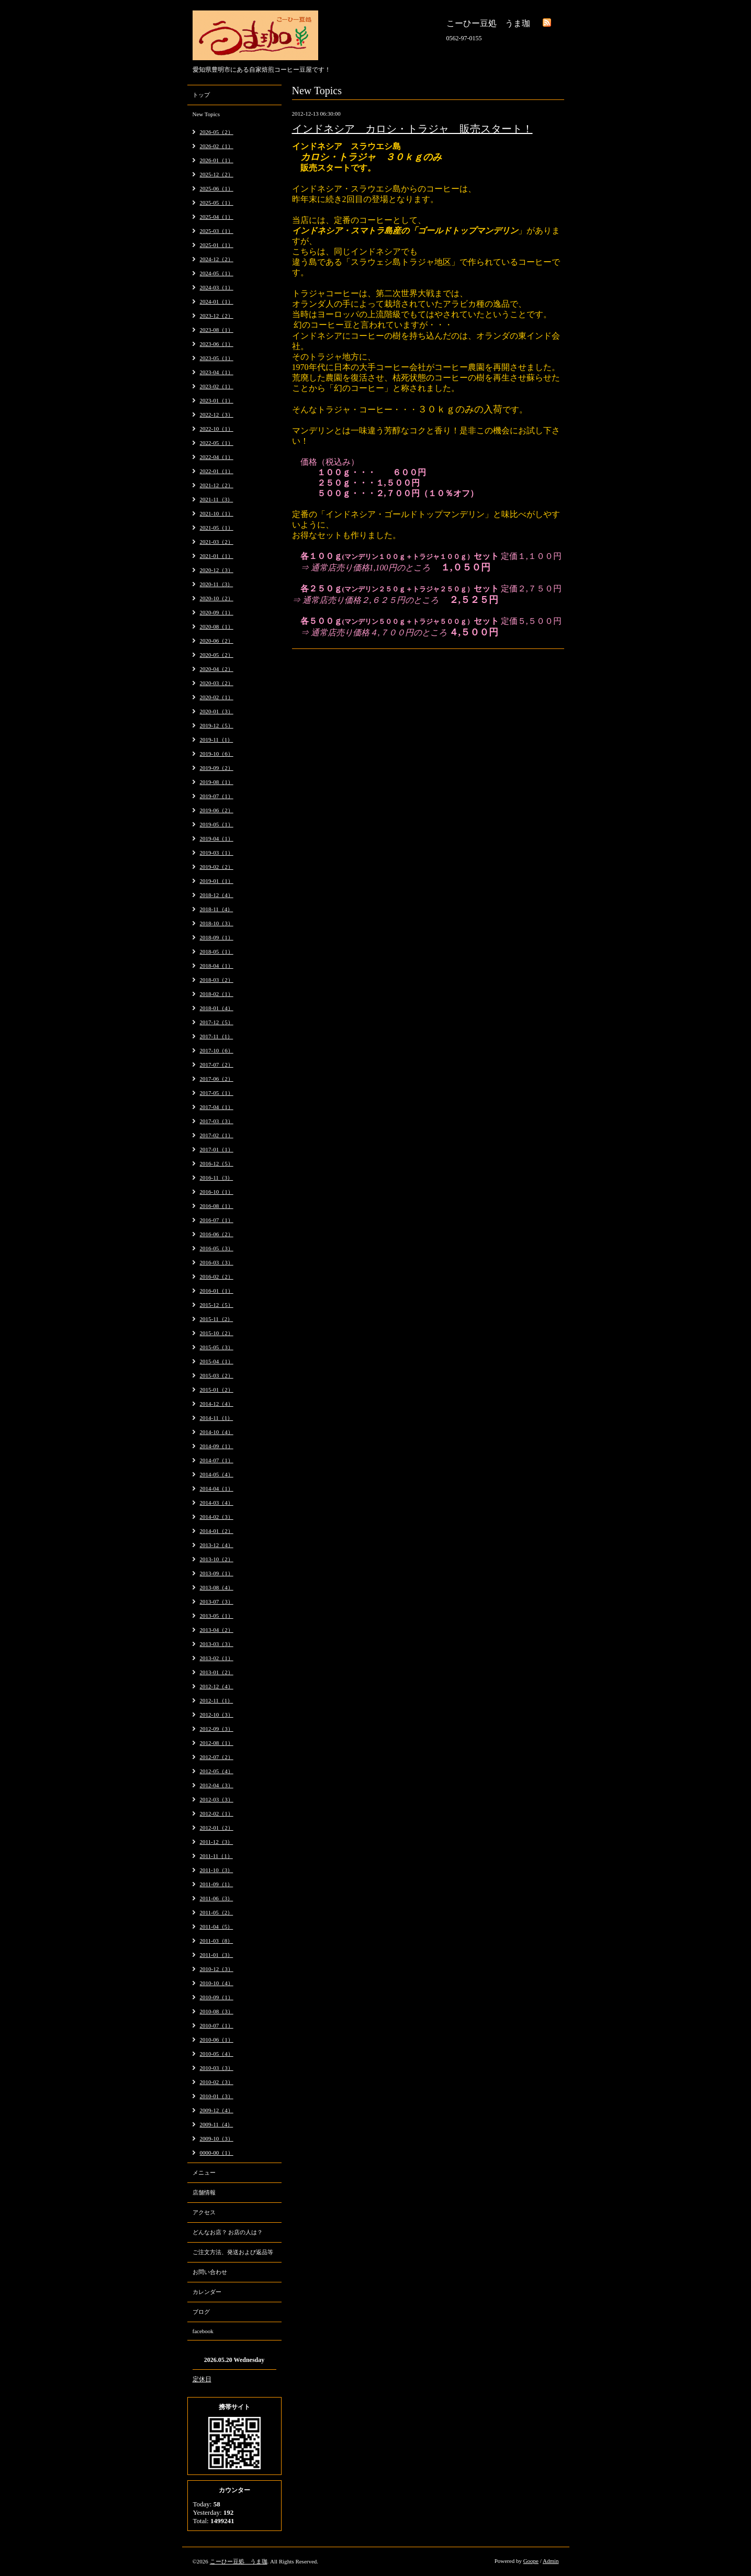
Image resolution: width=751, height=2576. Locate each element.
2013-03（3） (216, 1644)
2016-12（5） (216, 1163)
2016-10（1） (216, 1192)
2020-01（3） (216, 711)
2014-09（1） (216, 1446)
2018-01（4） (216, 1008)
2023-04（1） (216, 372)
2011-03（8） (216, 1940)
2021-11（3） (216, 499)
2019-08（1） (216, 782)
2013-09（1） (216, 1573)
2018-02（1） (216, 994)
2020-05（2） (216, 655)
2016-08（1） (216, 1206)
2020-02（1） (216, 697)
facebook (203, 2331)
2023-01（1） (216, 400)
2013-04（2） (216, 1630)
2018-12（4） (216, 895)
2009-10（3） (216, 2138)
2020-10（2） (216, 598)
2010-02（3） (216, 2082)
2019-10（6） (216, 754)
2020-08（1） (216, 626)
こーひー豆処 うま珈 (238, 2561)
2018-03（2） (216, 980)
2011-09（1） (216, 1884)
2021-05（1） (216, 527)
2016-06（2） (216, 1234)
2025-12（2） (216, 174)
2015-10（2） (216, 1333)
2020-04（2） (216, 669)
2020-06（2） (216, 640)
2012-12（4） (216, 1686)
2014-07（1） (216, 1460)
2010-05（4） (216, 2054)
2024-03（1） (216, 287)
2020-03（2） (216, 683)
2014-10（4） (216, 1432)
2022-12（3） (216, 414)
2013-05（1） (216, 1615)
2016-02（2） (216, 1276)
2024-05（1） (216, 273)
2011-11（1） (216, 1856)
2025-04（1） (216, 217)
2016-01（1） (216, 1290)
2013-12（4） (216, 1545)
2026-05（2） (216, 132)
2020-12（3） (216, 570)
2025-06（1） (216, 188)
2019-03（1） (216, 852)
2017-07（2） (216, 1064)
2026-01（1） (216, 160)
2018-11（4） (216, 909)
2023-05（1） (216, 358)
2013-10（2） (216, 1559)
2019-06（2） (216, 810)
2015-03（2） (216, 1375)
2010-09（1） (216, 1997)
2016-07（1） (216, 1220)
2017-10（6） (216, 1050)
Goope (531, 2561)
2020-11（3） (216, 584)
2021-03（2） (216, 542)
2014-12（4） (216, 1404)
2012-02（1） (216, 1813)
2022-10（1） (216, 428)
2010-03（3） (216, 2068)
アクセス (204, 2212)
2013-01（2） (216, 1672)
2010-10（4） (216, 1983)
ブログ (201, 2312)
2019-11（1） (216, 739)
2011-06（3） (216, 1898)
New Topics (206, 114)
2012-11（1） (216, 1700)
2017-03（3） (216, 1121)
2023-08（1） (216, 330)
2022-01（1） (216, 471)
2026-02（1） (216, 146)
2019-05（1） (216, 824)
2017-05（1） (216, 1093)
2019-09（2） (216, 768)
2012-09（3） (216, 1729)
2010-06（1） (216, 2039)
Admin (551, 2561)
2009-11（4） (216, 2124)
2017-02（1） (216, 1135)
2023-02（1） (216, 386)
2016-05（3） (216, 1248)
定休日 (202, 2379)
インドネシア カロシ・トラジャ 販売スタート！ (412, 129)
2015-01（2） (216, 1389)
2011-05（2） (216, 1912)
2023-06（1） (216, 344)
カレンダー (207, 2292)
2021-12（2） (216, 485)
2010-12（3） (216, 1969)
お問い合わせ (210, 2272)
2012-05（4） (216, 1771)
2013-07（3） (216, 1601)
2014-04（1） (216, 1488)
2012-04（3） (216, 1785)
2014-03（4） (216, 1502)
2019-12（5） (216, 725)
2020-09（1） (216, 612)
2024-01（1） (216, 301)
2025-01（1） (216, 245)
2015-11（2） (216, 1319)
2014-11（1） (216, 1418)
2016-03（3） (216, 1262)
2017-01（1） (216, 1149)
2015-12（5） (216, 1305)
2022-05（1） (216, 443)
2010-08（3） (216, 2011)
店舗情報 (204, 2192)
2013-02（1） (216, 1658)
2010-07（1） (216, 2025)
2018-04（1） (216, 965)
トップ (201, 95)
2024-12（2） (216, 259)
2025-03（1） (216, 231)
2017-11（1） (216, 1036)
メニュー (204, 2172)
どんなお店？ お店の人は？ (228, 2232)
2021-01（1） (216, 556)
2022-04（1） (216, 457)
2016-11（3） (216, 1177)
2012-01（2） (216, 1827)
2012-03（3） (216, 1799)
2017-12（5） (216, 1022)
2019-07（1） (216, 796)
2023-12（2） (216, 315)
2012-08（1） (216, 1743)
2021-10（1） (216, 513)
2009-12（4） (216, 2110)
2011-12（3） (216, 1842)
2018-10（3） (216, 923)
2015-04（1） (216, 1361)
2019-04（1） (216, 838)
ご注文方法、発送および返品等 (233, 2252)
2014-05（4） (216, 1474)
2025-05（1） (216, 202)
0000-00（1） (216, 2152)
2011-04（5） (216, 1926)
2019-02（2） (216, 867)
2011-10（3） (216, 1870)
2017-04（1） (216, 1107)
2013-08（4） (216, 1587)
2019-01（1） (216, 881)
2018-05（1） (216, 951)
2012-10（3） (216, 1714)
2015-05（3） (216, 1347)
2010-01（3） (216, 2096)
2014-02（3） (216, 1517)
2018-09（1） (216, 937)
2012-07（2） (216, 1757)
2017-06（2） (216, 1079)
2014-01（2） (216, 1531)
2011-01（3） (216, 1955)
